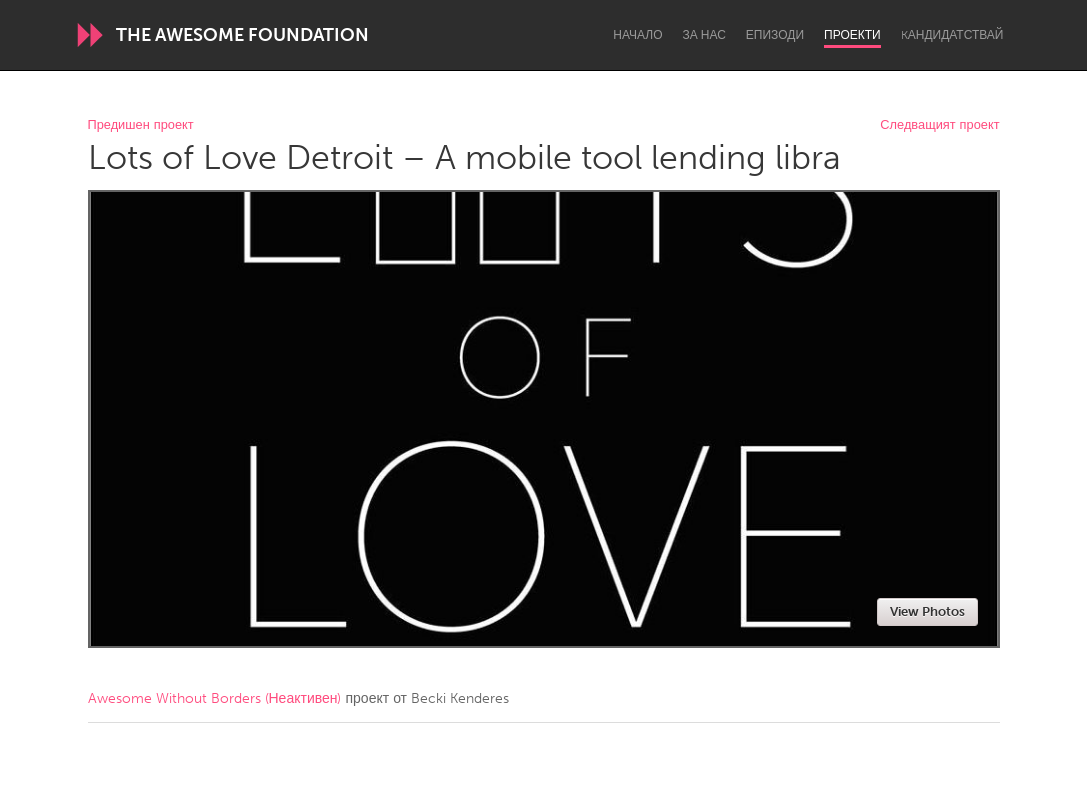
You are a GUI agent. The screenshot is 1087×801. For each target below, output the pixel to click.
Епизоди (775, 35)
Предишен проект (141, 125)
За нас (704, 35)
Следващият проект (939, 125)
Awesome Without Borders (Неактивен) (215, 698)
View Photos (927, 611)
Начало (637, 35)
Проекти (852, 35)
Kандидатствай (952, 35)
